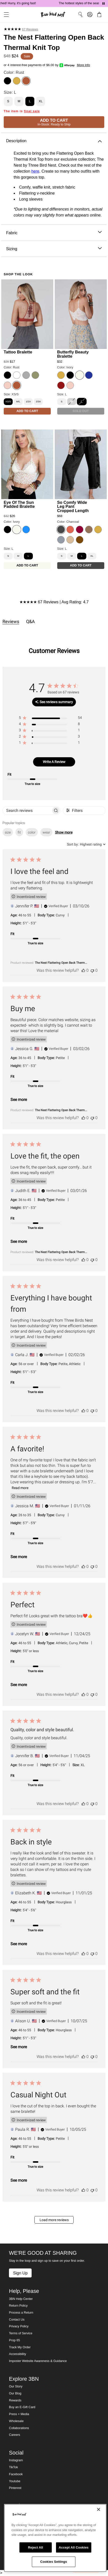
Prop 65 (14, 2340)
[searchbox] (27, 810)
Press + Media (19, 2414)
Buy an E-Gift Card (22, 2407)
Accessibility (17, 2354)
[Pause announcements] (103, 3)
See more (18, 1099)
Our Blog (15, 2393)
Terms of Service (20, 2333)
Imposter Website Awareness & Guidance (38, 2361)
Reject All (35, 2547)
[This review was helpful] (83, 970)
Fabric (54, 233)
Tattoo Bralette (18, 352)
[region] (50, 719)
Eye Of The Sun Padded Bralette (19, 504)
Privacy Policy (18, 2326)
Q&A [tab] (30, 621)
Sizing (54, 249)
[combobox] (86, 844)
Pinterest (15, 2488)
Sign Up (20, 2273)
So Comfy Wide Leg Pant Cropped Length (73, 506)
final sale (32, 111)
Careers (14, 2435)
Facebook (16, 2474)
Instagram (16, 2460)
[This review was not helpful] (92, 970)
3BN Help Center (21, 2299)
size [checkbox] (8, 832)
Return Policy (18, 2305)
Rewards (15, 2400)
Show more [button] (63, 832)
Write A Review (54, 762)
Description (54, 141)
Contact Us (16, 2319)
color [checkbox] (32, 832)
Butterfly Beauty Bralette (73, 354)
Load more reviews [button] (54, 2220)
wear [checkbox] (46, 832)
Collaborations (19, 2428)
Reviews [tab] (10, 621)
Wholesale (16, 2421)
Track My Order (20, 2347)
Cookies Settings (53, 2562)
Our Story (15, 2386)
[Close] (98, 2509)
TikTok (13, 2467)
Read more (20, 1488)
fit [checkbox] (19, 832)
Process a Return (21, 2312)
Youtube (14, 2481)
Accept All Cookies (74, 2547)
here (35, 171)
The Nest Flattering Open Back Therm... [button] (61, 963)
